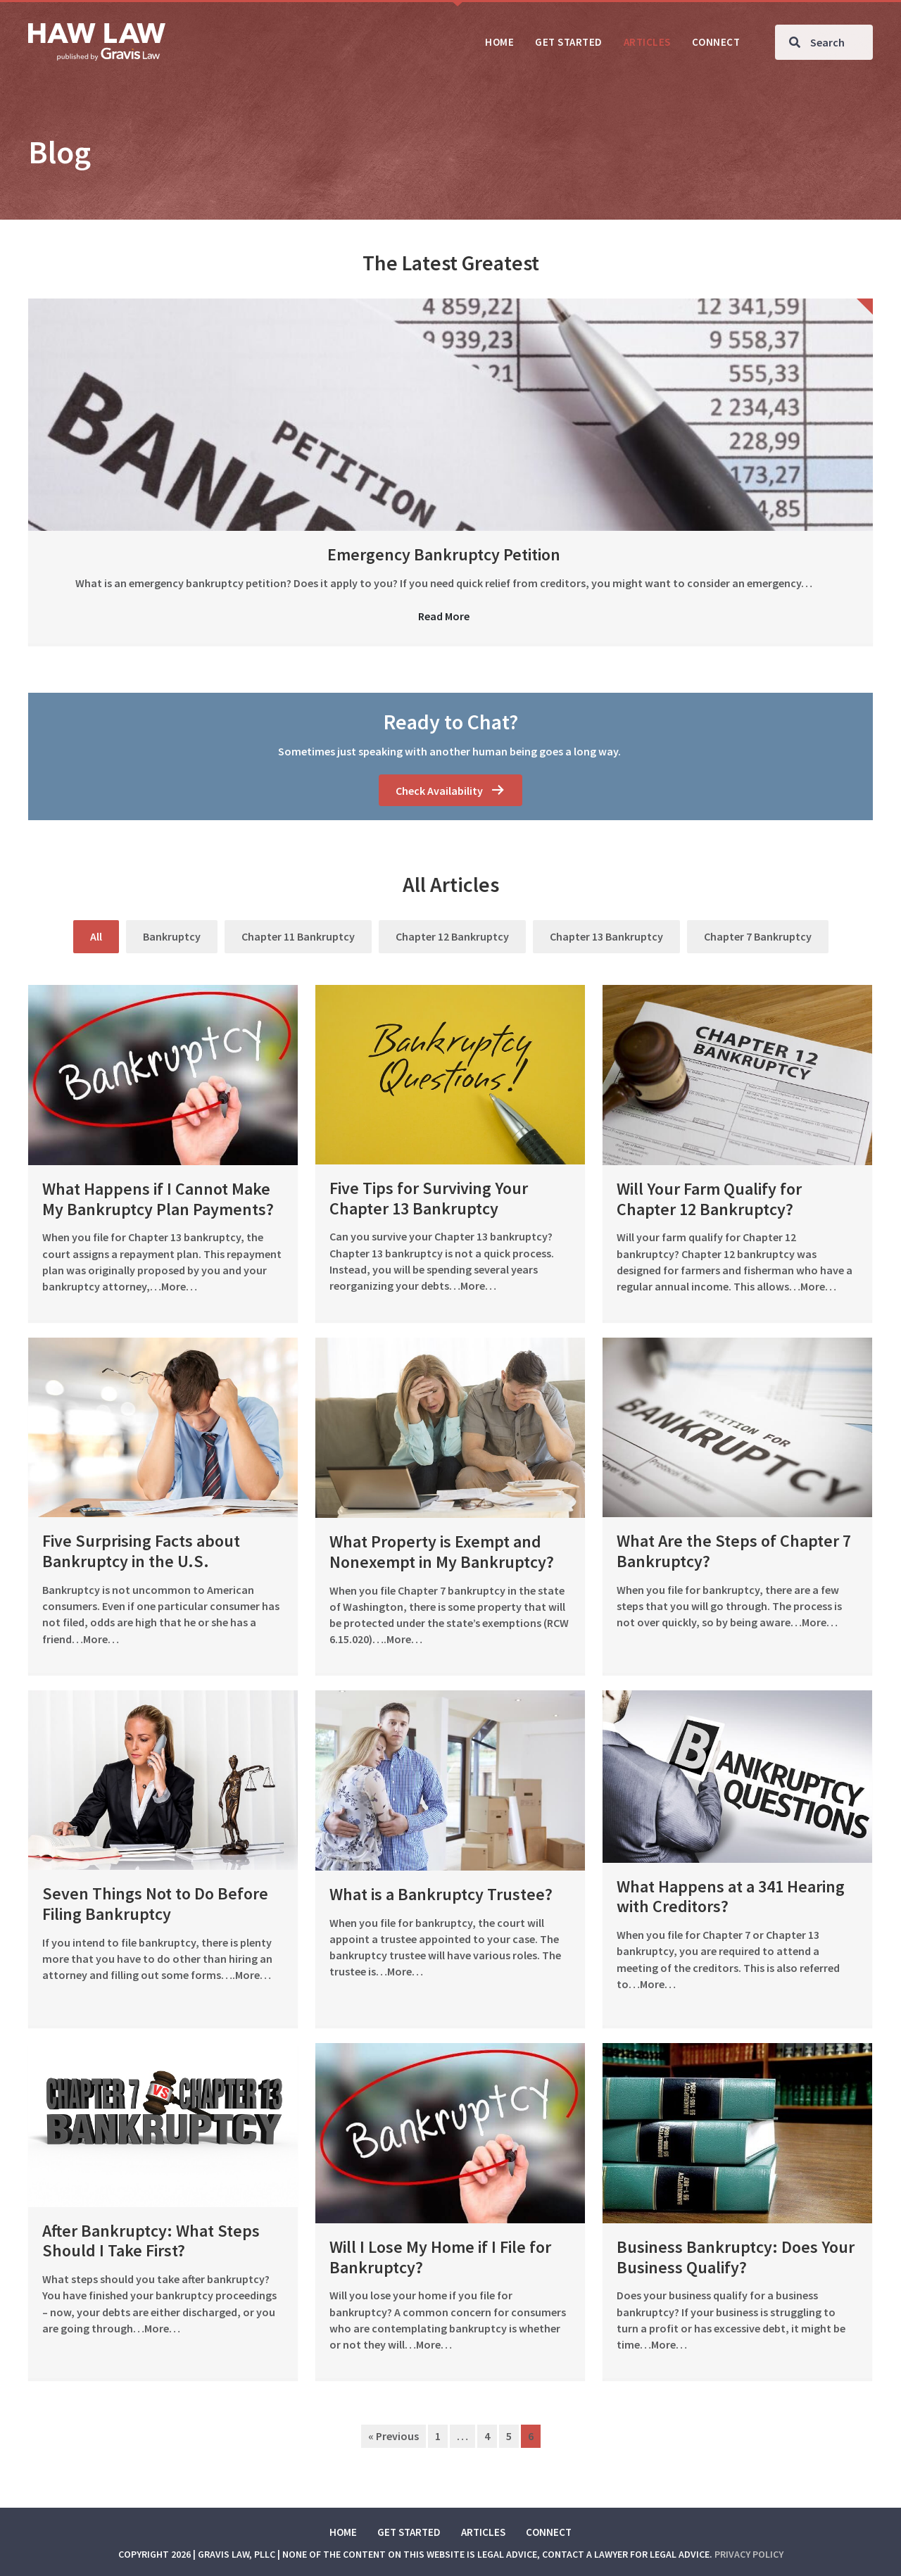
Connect (549, 2532)
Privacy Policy (748, 2554)
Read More (444, 616)
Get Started (409, 2532)
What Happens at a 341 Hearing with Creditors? (731, 1897)
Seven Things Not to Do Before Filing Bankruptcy (155, 1904)
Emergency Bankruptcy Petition (443, 554)
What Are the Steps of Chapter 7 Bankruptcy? (734, 1551)
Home (343, 2532)
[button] (450, 790)
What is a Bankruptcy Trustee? (441, 1894)
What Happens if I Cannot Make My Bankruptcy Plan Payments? (158, 1199)
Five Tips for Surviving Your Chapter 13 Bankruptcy (428, 1198)
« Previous (393, 2436)
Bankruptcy (172, 936)
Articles (483, 2532)
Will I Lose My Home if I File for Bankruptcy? (440, 2257)
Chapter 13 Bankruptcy (606, 936)
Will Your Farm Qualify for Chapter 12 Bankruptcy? (709, 1199)
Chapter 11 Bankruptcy (298, 936)
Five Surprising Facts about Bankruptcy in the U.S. (141, 1551)
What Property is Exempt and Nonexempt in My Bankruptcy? (441, 1552)
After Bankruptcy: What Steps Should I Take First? (151, 2241)
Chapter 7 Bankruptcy (758, 936)
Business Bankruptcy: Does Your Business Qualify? (736, 2257)
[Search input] (824, 42)
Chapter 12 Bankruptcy (452, 936)
